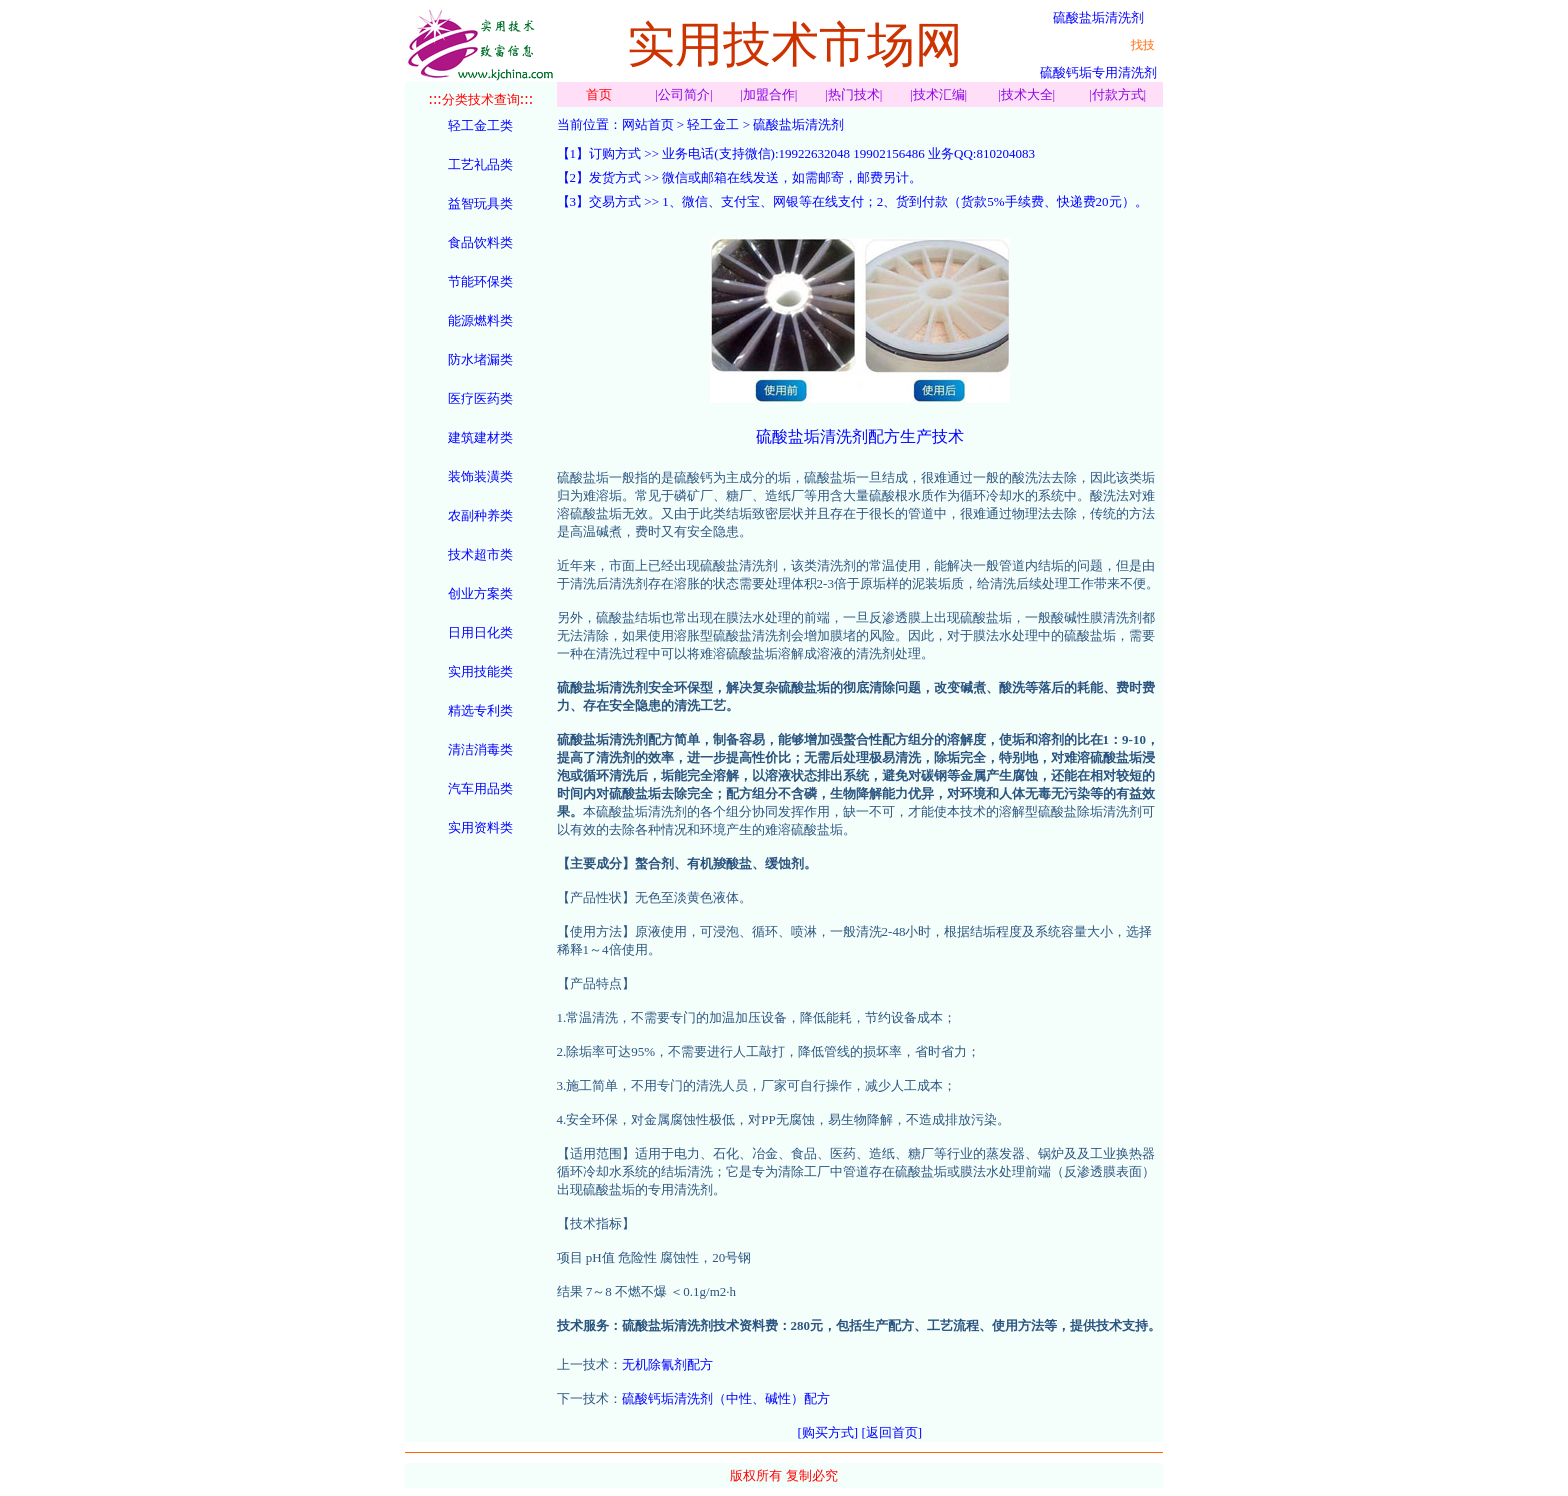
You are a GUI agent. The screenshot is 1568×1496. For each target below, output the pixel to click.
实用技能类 (480, 671)
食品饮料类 (480, 242)
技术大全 (1027, 94)
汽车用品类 (480, 788)
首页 (599, 94)
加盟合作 (769, 94)
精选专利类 (480, 710)
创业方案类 (480, 593)
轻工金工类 (480, 125)
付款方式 (1118, 94)
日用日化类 (480, 632)
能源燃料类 (480, 320)
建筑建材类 (480, 437)
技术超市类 (480, 554)
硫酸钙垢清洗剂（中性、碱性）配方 (726, 1398)
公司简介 (684, 94)
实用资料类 (480, 827)
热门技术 (854, 94)
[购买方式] (828, 1432)
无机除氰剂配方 (667, 1364)
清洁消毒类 (480, 749)
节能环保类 (480, 281)
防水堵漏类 (480, 359)
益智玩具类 (480, 203)
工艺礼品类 (480, 164)
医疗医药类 (480, 398)
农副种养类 (480, 515)
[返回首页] (891, 1432)
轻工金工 (713, 124)
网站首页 (648, 124)
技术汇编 (939, 94)
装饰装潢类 (480, 476)
